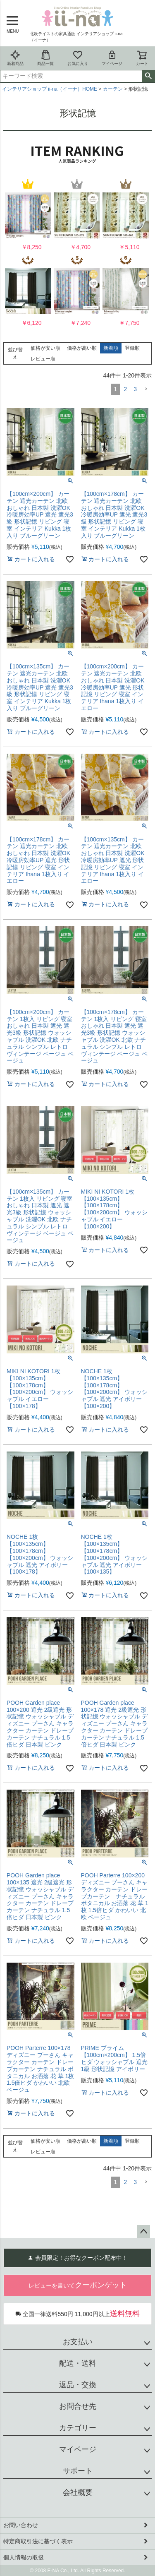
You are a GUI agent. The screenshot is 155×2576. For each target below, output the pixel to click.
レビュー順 (43, 359)
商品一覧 (45, 58)
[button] (146, 389)
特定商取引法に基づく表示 (38, 2541)
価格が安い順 (45, 348)
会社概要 (78, 2492)
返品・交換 (77, 2385)
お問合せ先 (77, 2406)
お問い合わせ (20, 2525)
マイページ (112, 58)
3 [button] (135, 389)
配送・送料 (77, 2363)
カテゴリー (77, 2428)
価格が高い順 (82, 348)
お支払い (78, 2342)
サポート (78, 2471)
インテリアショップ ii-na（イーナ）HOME (49, 89)
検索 (148, 76)
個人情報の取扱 (23, 2557)
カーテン (113, 89)
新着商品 (15, 58)
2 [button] (125, 389)
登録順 (132, 348)
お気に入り (77, 58)
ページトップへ (143, 2231)
